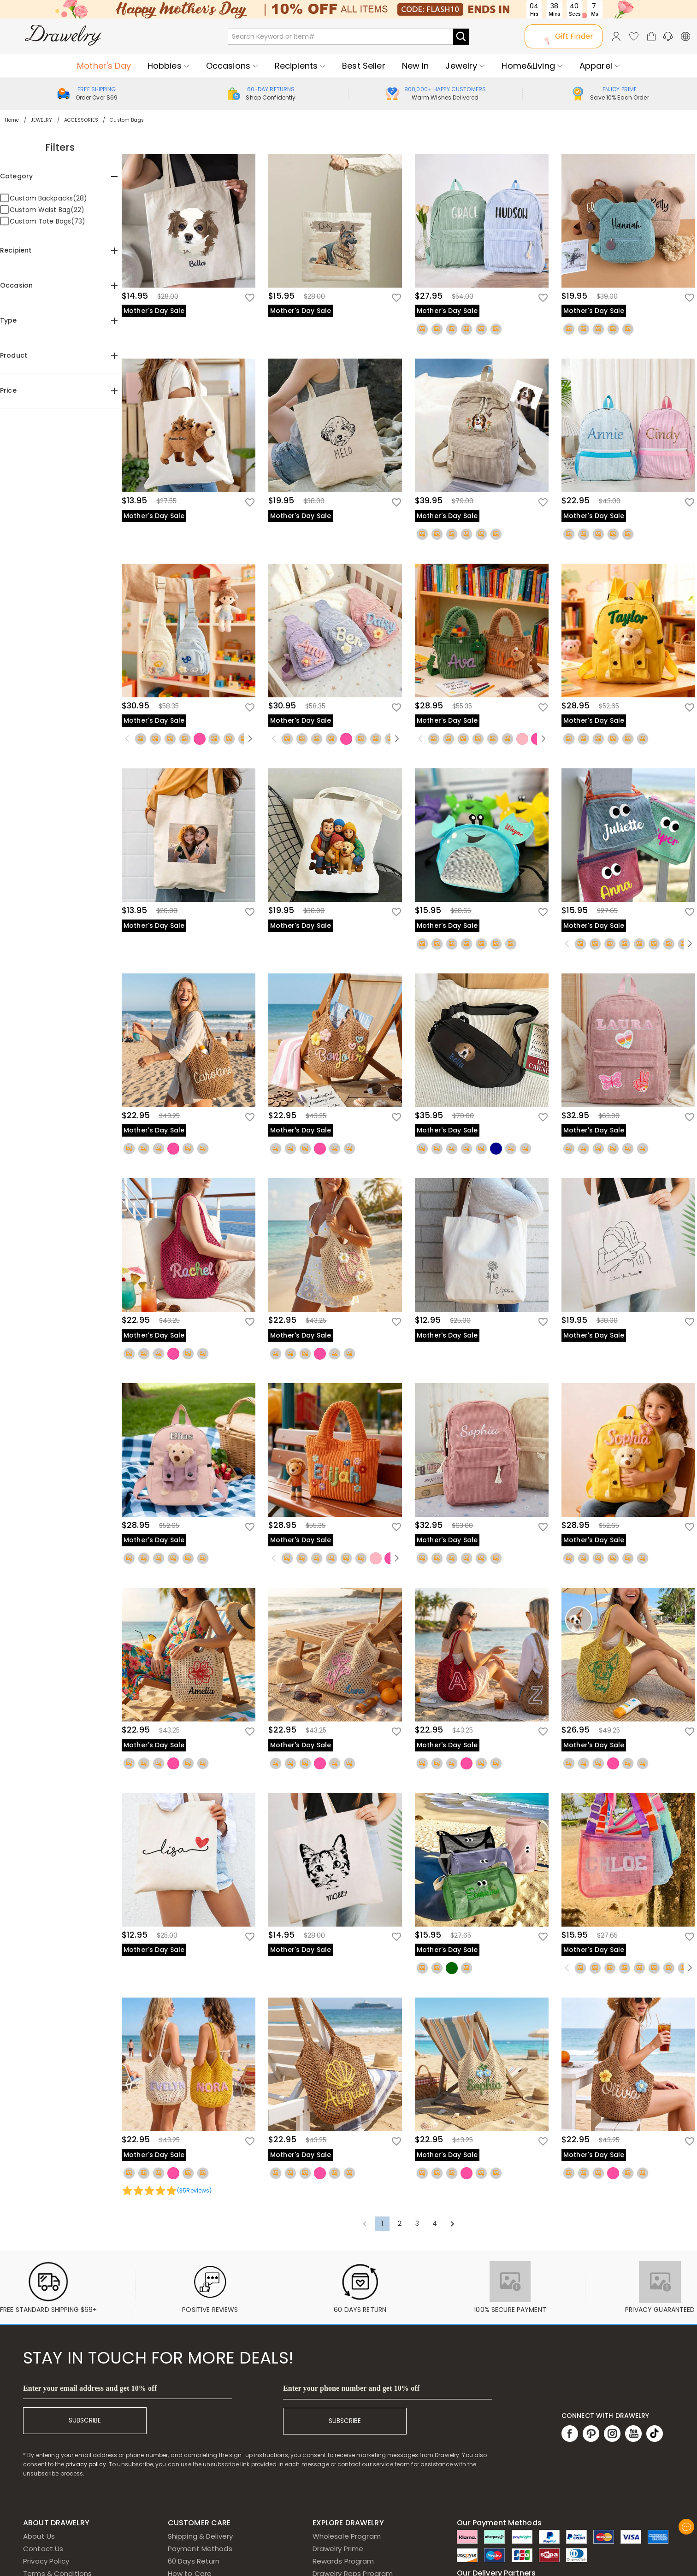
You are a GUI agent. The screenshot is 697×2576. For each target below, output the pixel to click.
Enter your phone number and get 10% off (351, 2388)
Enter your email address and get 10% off (90, 2388)
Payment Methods (200, 2548)
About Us (39, 2536)
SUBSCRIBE (85, 2420)
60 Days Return (194, 2561)
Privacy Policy (46, 2561)
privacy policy (85, 2464)
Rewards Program (343, 2561)
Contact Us (43, 2548)
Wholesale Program (347, 2536)
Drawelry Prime (338, 2548)
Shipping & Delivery (200, 2536)
